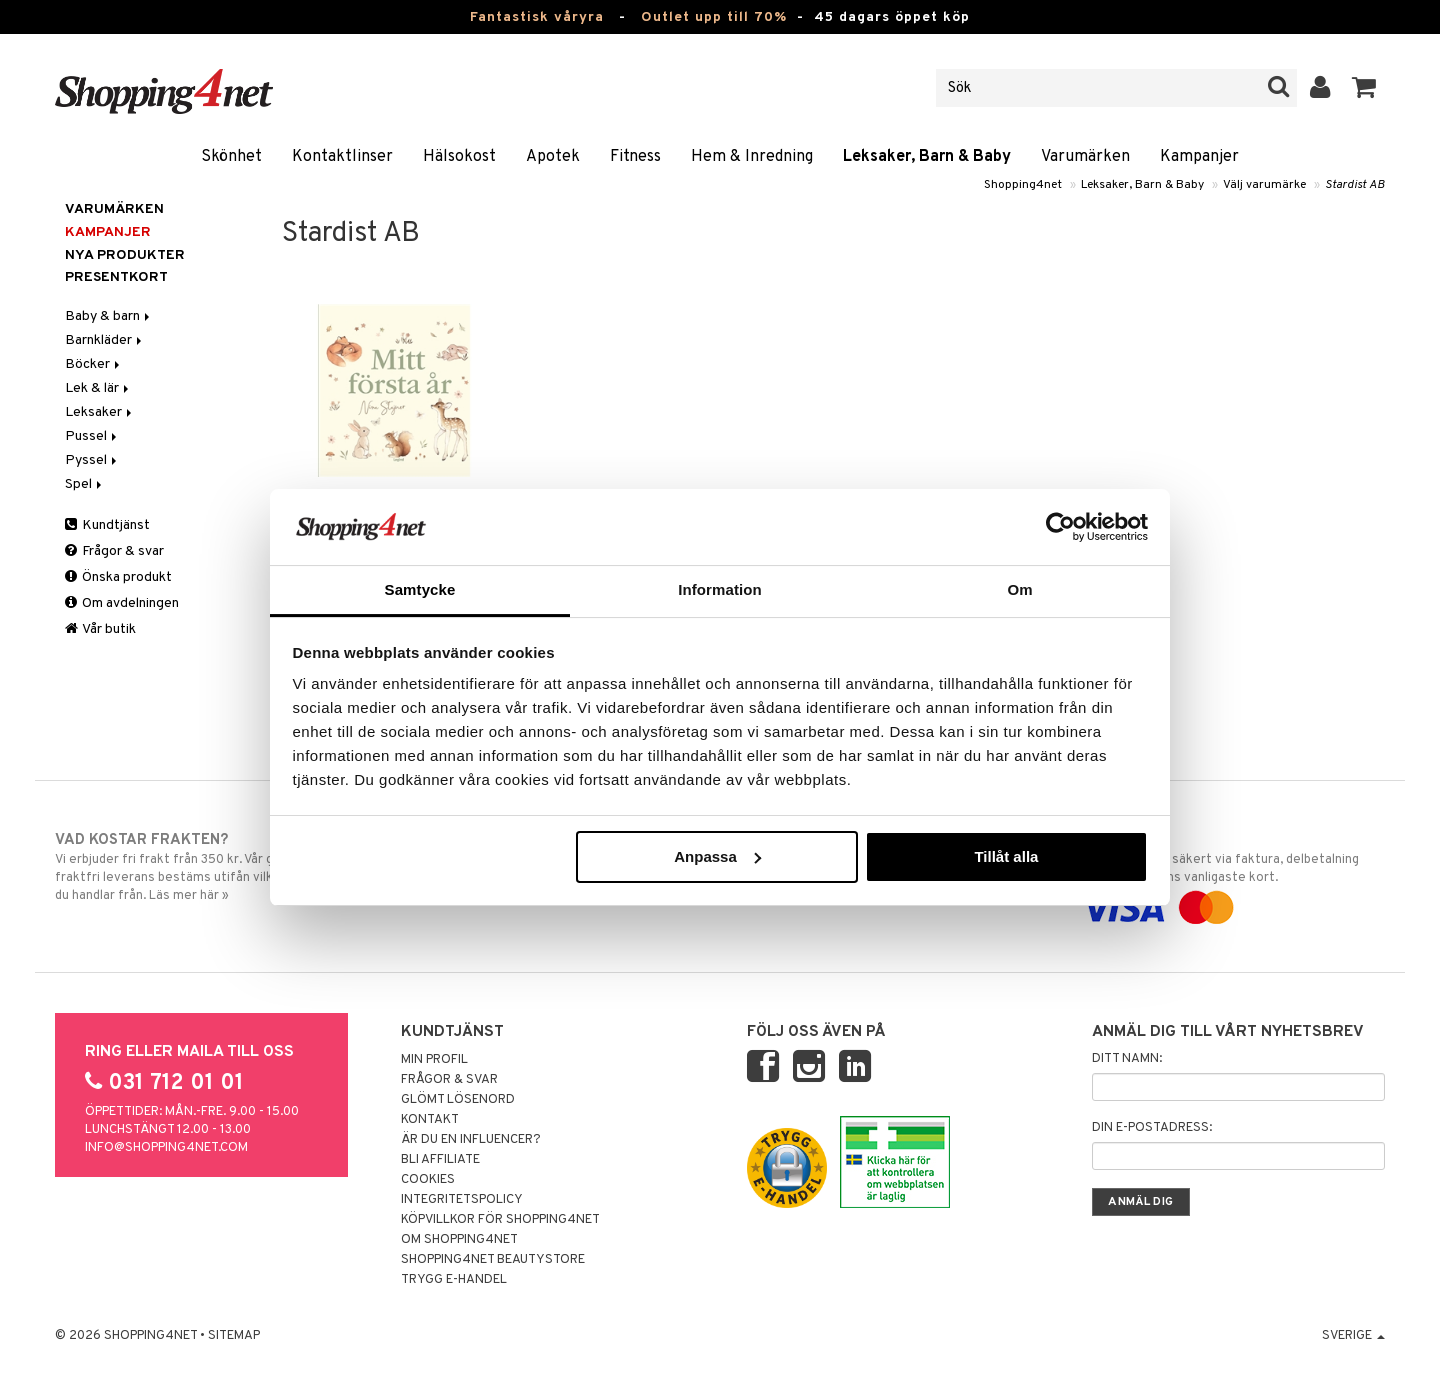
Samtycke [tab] (420, 589)
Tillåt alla (1006, 856)
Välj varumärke (1264, 185)
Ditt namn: (1127, 1059)
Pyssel (92, 460)
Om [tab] (1019, 589)
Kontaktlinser (342, 157)
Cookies (428, 1180)
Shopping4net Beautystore (493, 1260)
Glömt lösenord (458, 1100)
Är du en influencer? (471, 1140)
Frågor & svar (114, 551)
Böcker (94, 364)
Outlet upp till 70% (714, 17)
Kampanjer (1199, 157)
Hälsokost (459, 157)
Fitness (635, 157)
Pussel (92, 436)
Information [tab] (720, 589)
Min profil (434, 1060)
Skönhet (231, 157)
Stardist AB (1355, 185)
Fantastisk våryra (537, 17)
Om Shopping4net (459, 1240)
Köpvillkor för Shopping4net (500, 1220)
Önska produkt (118, 577)
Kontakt (430, 1120)
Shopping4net (1023, 185)
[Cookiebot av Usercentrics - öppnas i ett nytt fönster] (1060, 527)
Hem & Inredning (752, 157)
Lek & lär (98, 388)
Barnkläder (105, 340)
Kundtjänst (107, 525)
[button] (1364, 88)
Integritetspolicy (462, 1200)
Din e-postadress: (1152, 1128)
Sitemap (234, 1336)
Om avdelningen (122, 603)
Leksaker (100, 412)
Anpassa (717, 856)
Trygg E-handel (454, 1280)
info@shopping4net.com (166, 1148)
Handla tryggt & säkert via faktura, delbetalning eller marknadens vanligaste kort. (1231, 874)
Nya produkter (125, 255)
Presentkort (116, 277)
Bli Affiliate (440, 1160)
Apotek (553, 157)
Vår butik (100, 629)
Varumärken (1085, 157)
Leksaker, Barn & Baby (927, 157)
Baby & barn (109, 316)
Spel (85, 484)
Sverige (1353, 1336)
